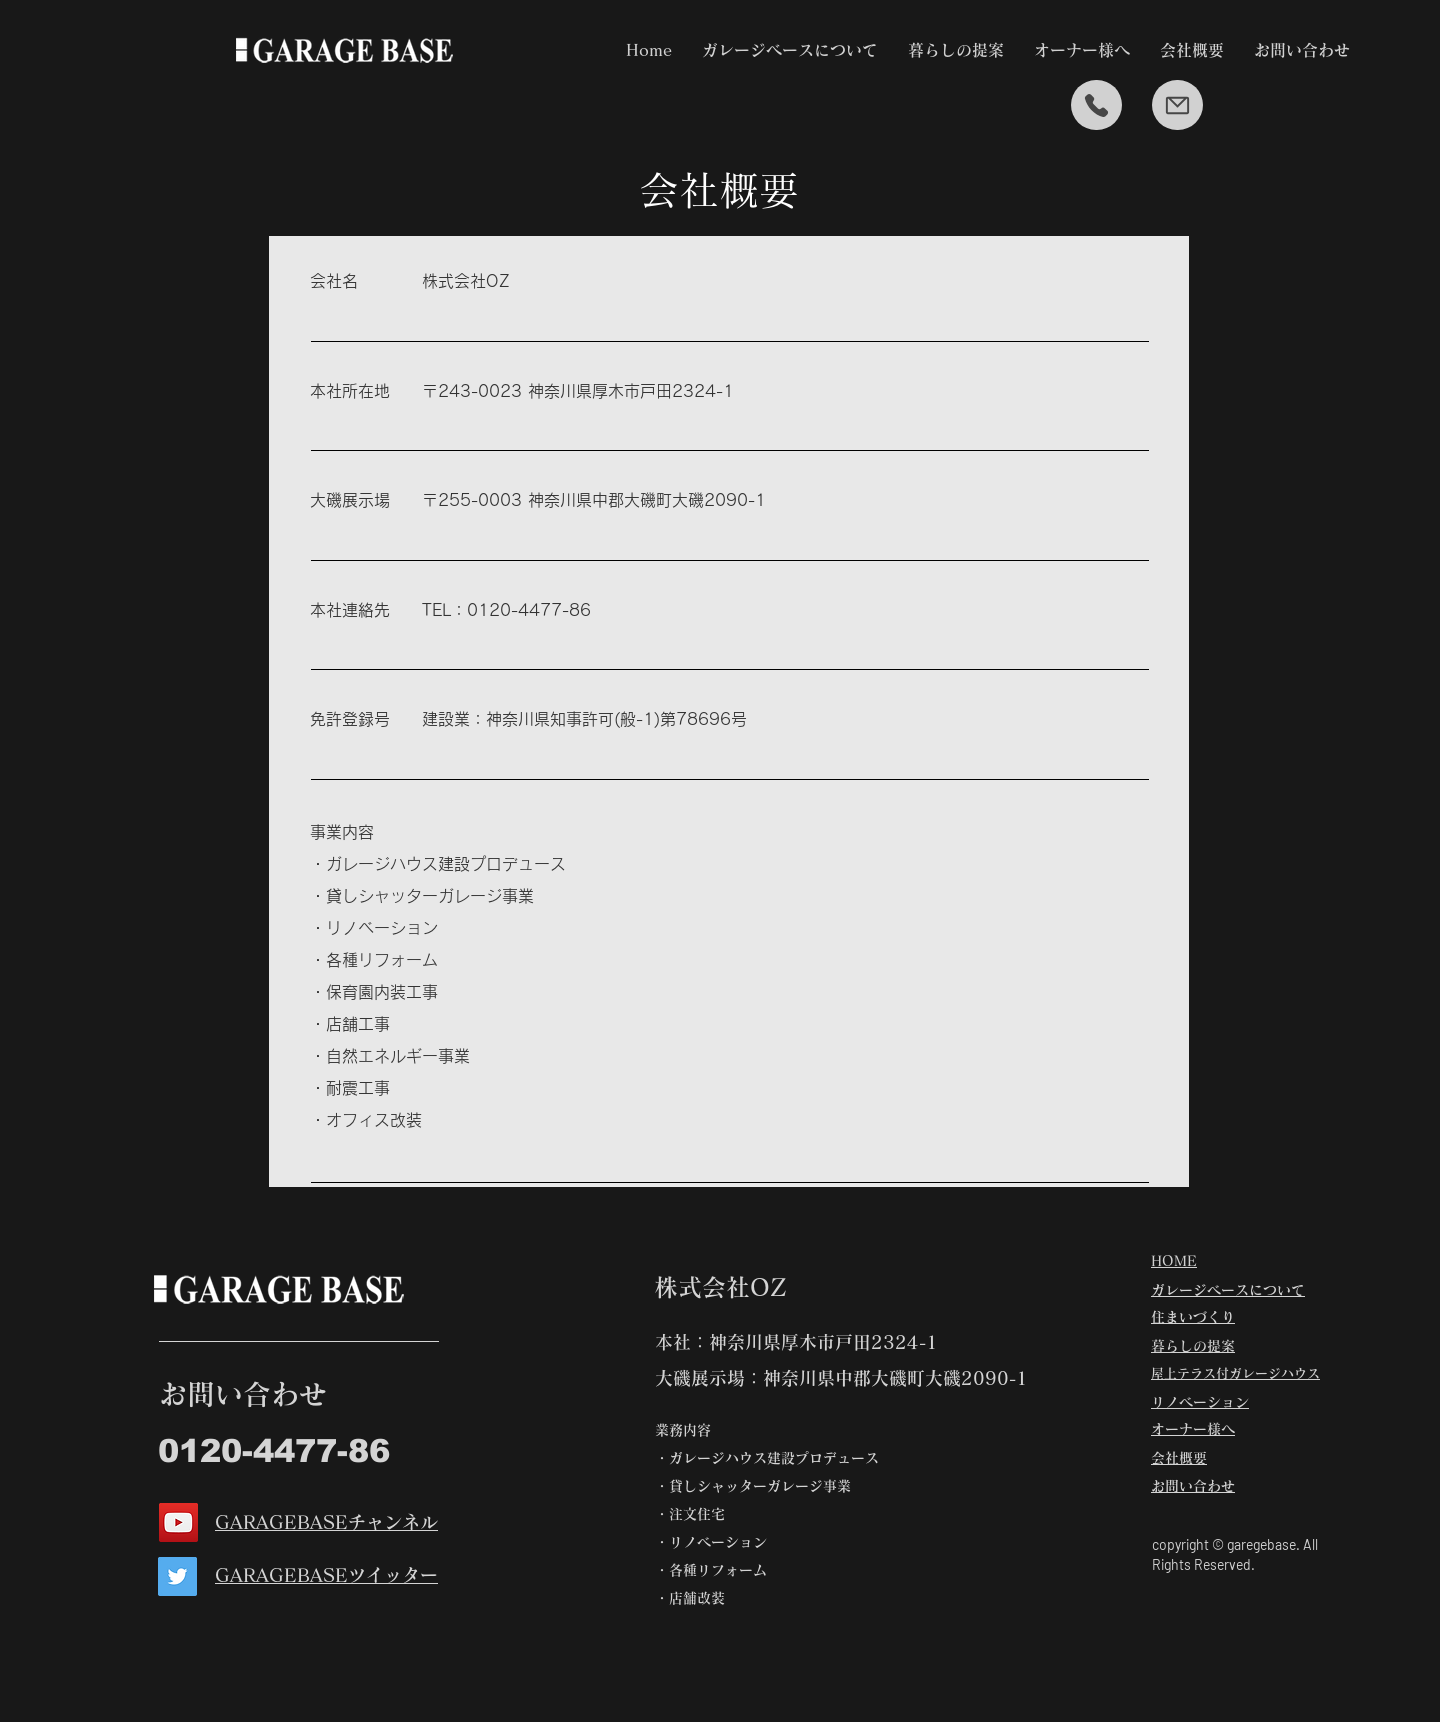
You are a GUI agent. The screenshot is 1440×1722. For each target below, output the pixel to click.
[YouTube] (178, 1522)
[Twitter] (177, 1576)
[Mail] (1177, 105)
